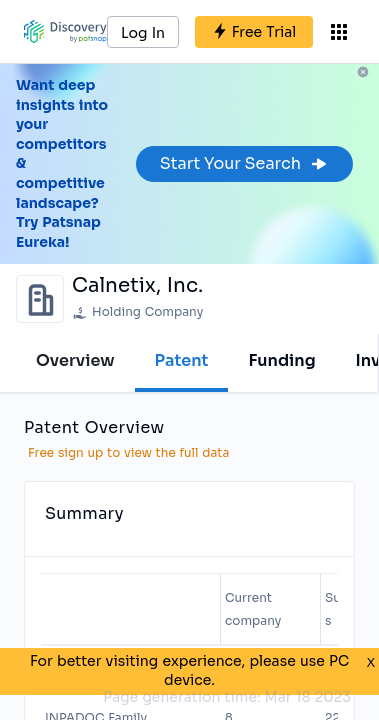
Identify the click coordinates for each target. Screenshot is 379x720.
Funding (281, 360)
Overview (75, 360)
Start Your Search (244, 163)
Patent (182, 360)
